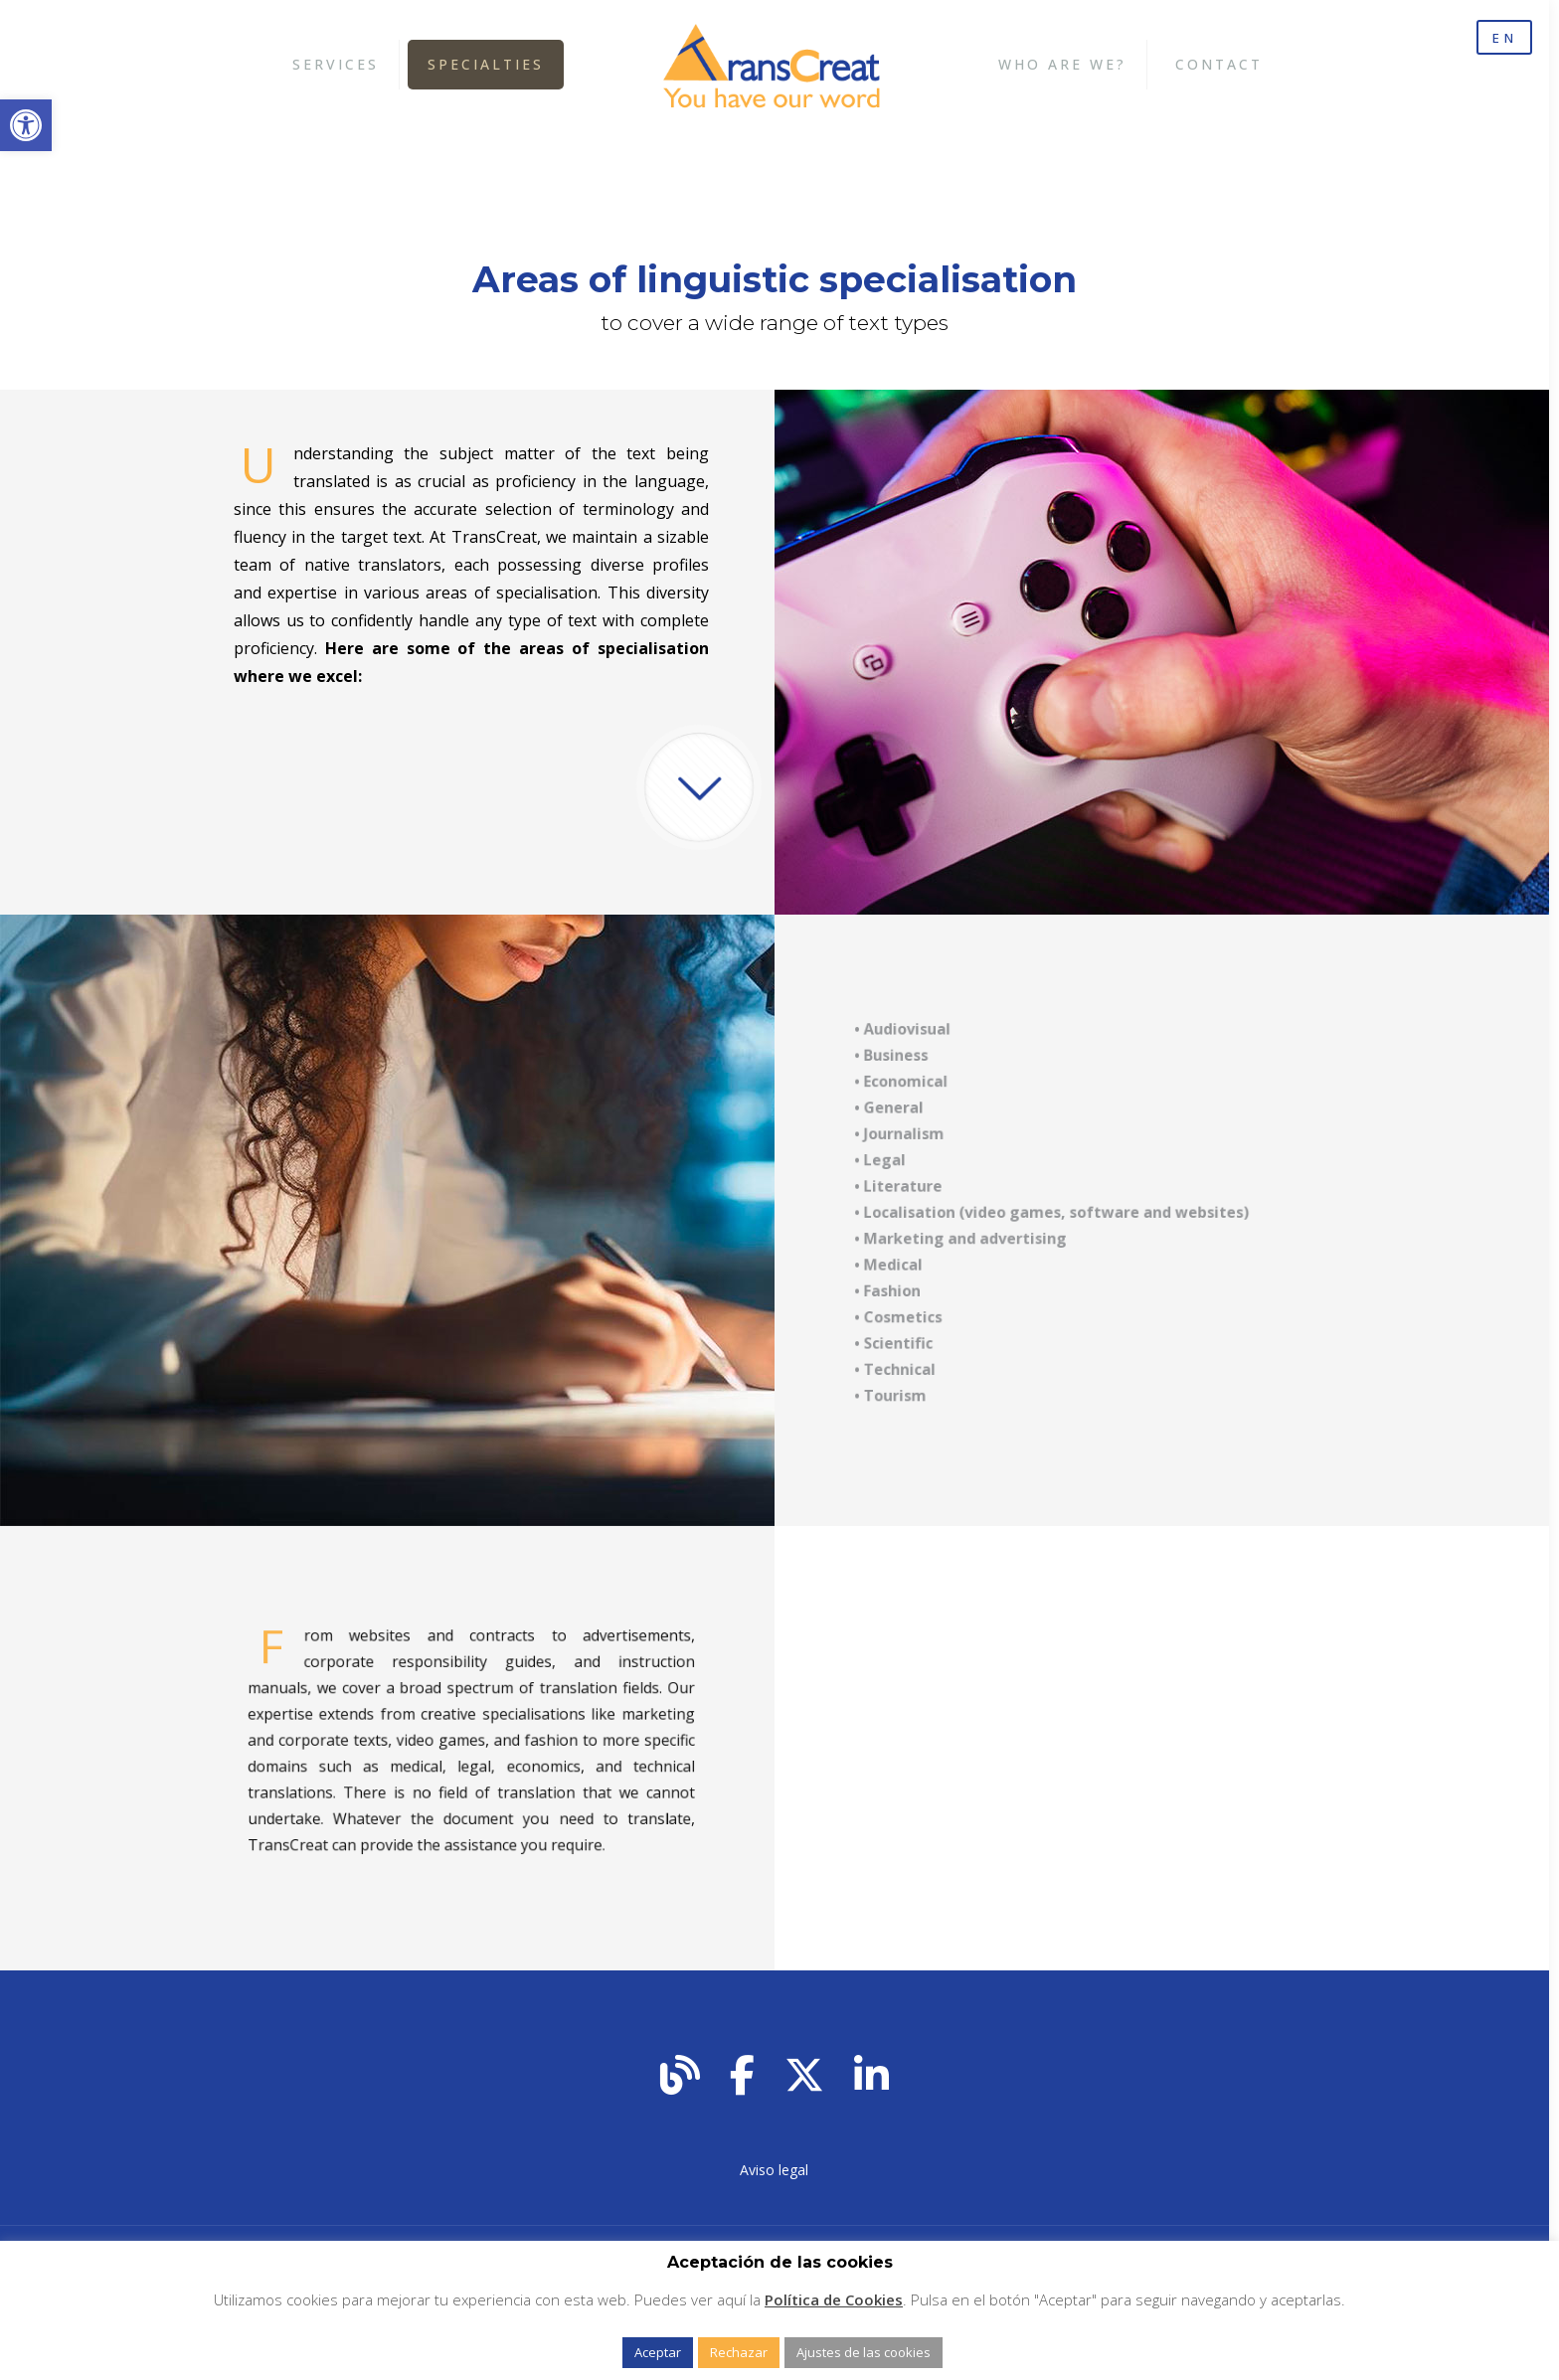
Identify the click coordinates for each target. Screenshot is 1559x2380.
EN (1500, 39)
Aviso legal (774, 2169)
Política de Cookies (834, 2299)
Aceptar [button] (657, 2352)
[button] (26, 125)
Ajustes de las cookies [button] (863, 2352)
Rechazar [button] (739, 2352)
